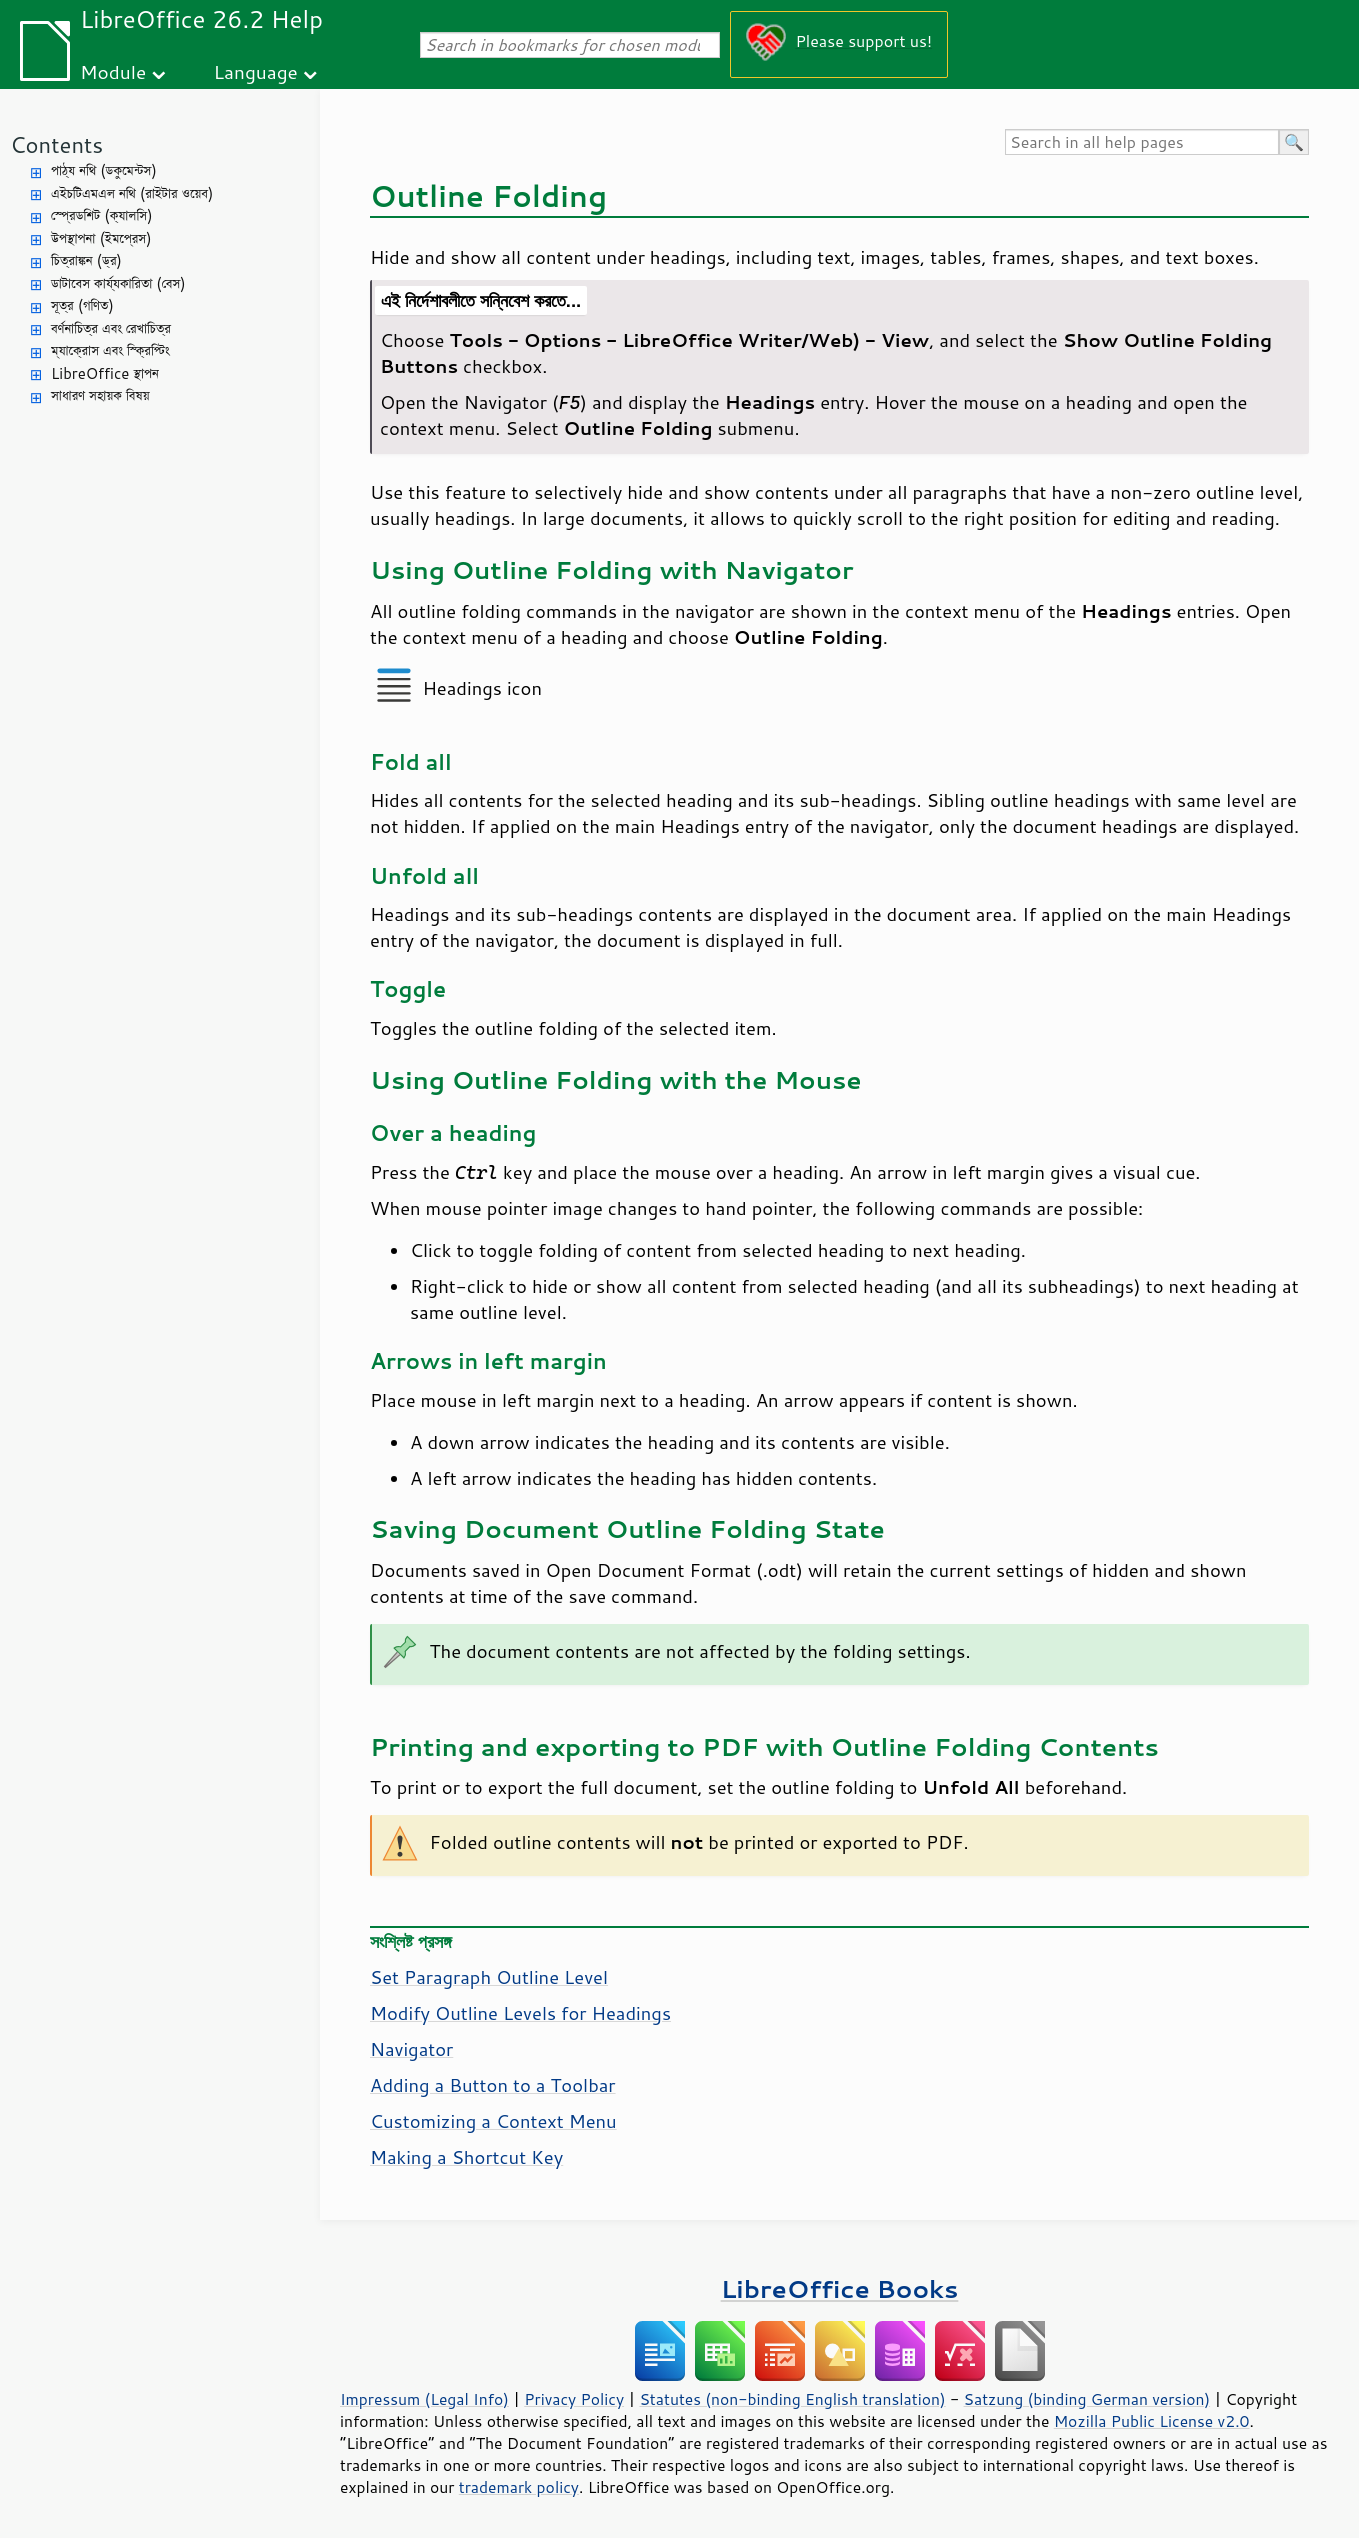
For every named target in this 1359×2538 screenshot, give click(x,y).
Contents (56, 144)
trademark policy (519, 2487)
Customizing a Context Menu (493, 2121)
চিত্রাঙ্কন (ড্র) (86, 260)
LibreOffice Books (840, 2288)
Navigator (411, 2049)
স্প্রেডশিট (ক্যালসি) (102, 215)
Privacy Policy (574, 2399)
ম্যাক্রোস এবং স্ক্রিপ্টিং (110, 350)
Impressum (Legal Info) (424, 2399)
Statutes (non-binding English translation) (792, 2399)
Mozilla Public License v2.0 (1152, 2421)
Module (113, 71)
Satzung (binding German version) (1087, 2399)
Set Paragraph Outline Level (489, 1977)
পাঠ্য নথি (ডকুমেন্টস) (104, 170)
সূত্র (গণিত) (82, 305)
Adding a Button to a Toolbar (493, 2085)
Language (256, 71)
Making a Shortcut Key (466, 2157)
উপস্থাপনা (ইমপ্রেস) (101, 238)
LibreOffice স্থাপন (105, 373)
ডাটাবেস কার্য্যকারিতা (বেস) (118, 283)
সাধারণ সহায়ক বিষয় (100, 395)
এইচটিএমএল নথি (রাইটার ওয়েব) (132, 193)
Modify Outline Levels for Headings (520, 2013)
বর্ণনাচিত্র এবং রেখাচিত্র (111, 328)
